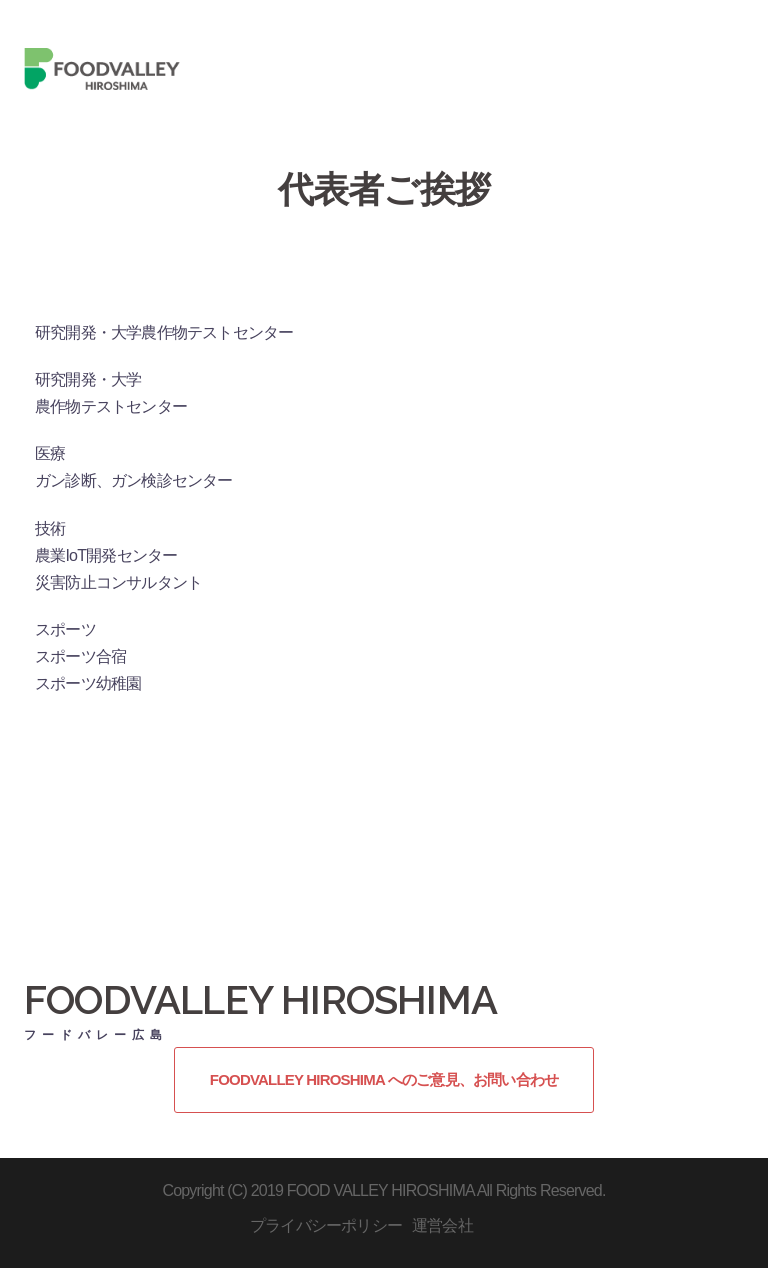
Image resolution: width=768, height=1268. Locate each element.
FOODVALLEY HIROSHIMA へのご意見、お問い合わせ (384, 1079)
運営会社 (442, 1225)
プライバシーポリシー (326, 1225)
